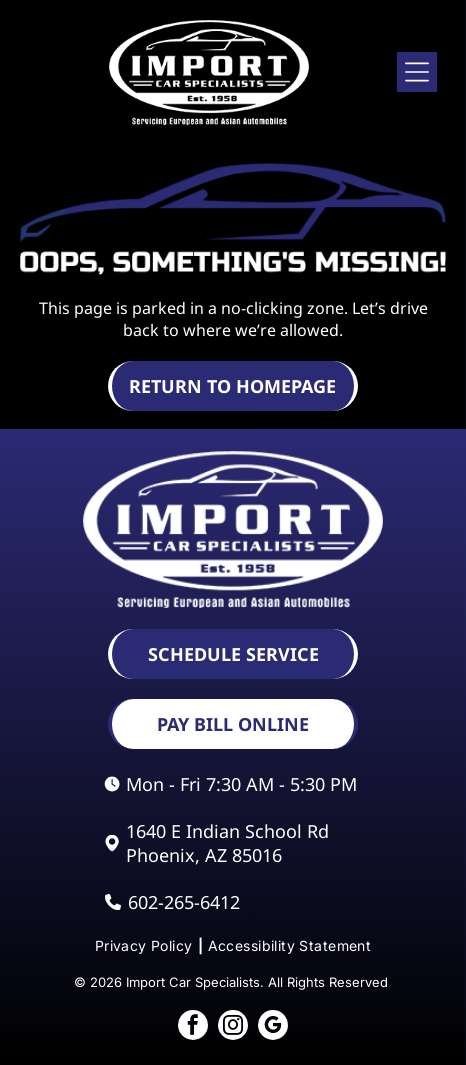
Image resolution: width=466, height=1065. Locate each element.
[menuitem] (146, 945)
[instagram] (233, 1027)
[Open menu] (417, 72)
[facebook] (193, 1027)
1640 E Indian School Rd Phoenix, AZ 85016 (227, 843)
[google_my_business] (273, 1027)
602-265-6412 (184, 902)
